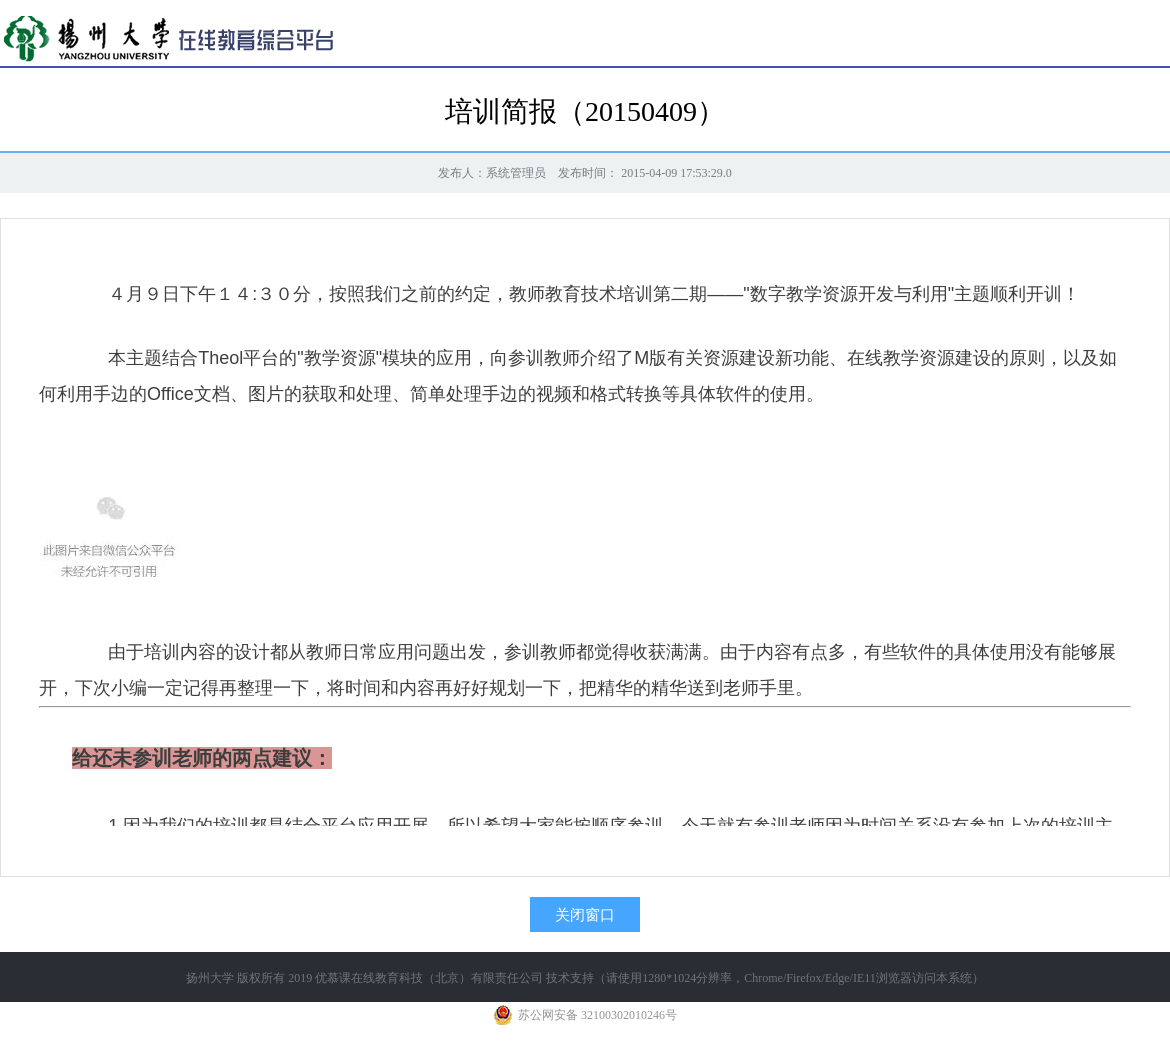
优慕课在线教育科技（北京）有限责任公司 (429, 978)
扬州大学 (210, 978)
